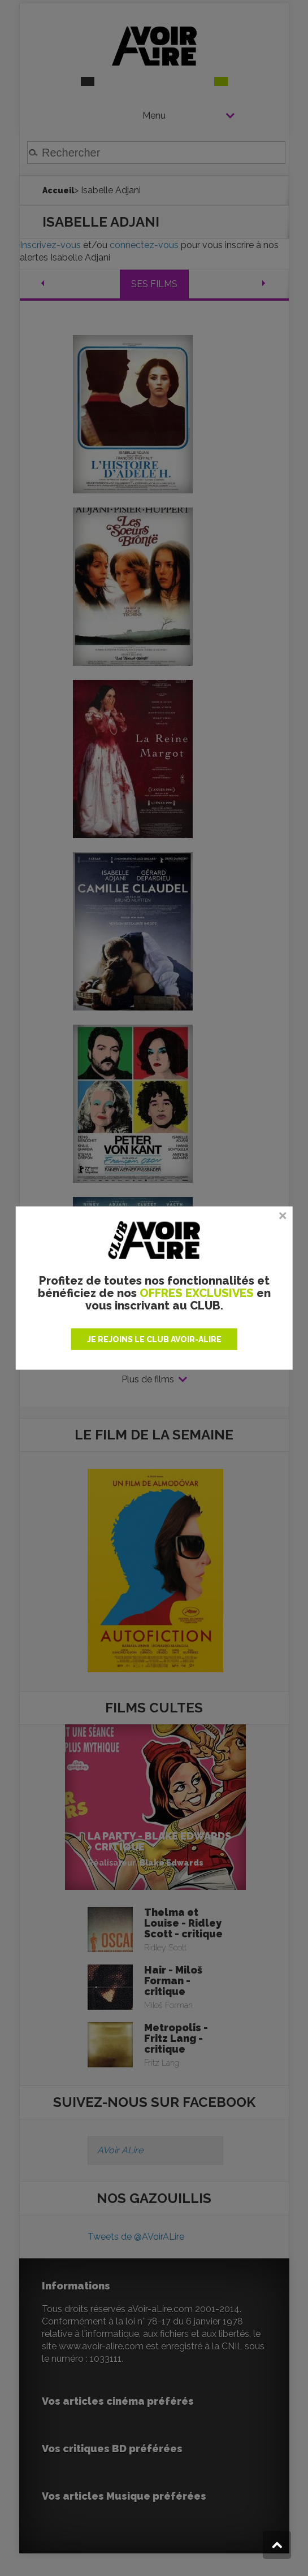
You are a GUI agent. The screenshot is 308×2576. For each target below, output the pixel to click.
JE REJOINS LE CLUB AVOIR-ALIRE (154, 1338)
